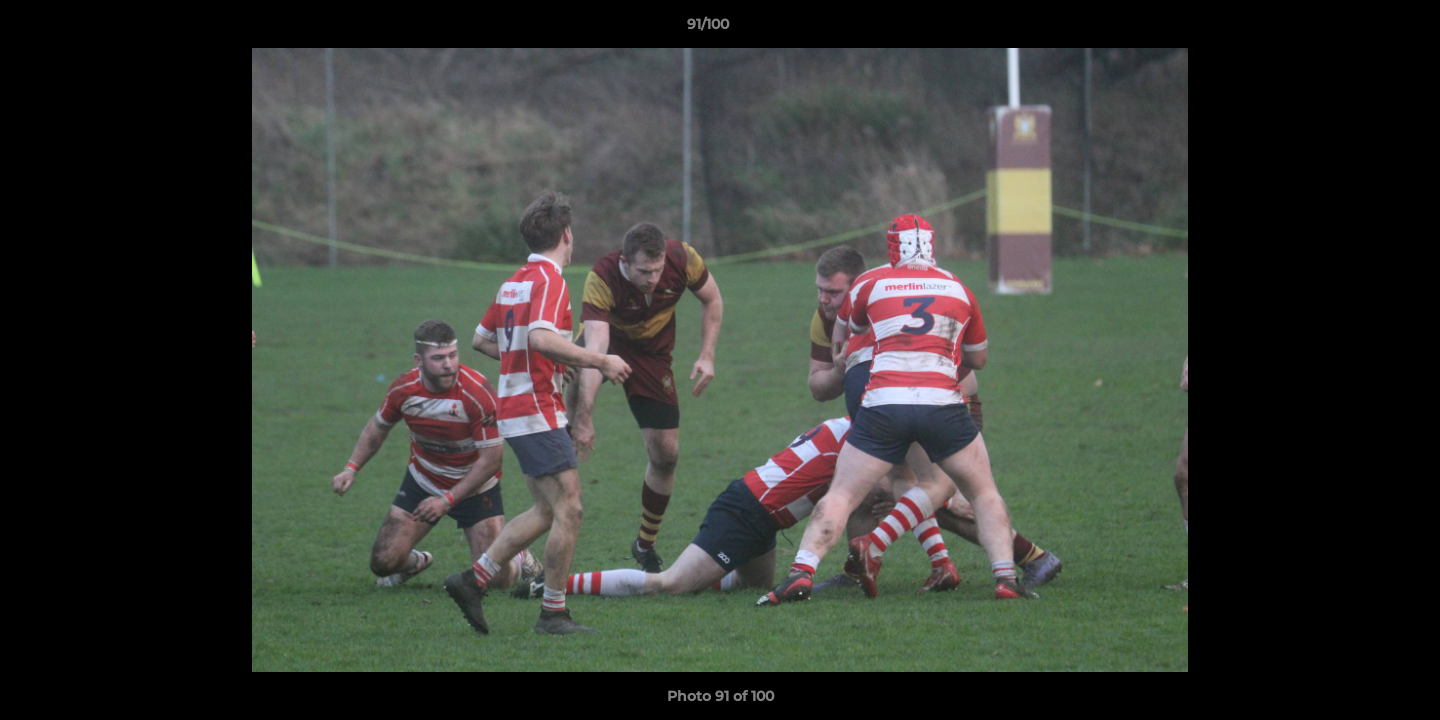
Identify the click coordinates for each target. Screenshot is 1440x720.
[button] (1356, 29)
